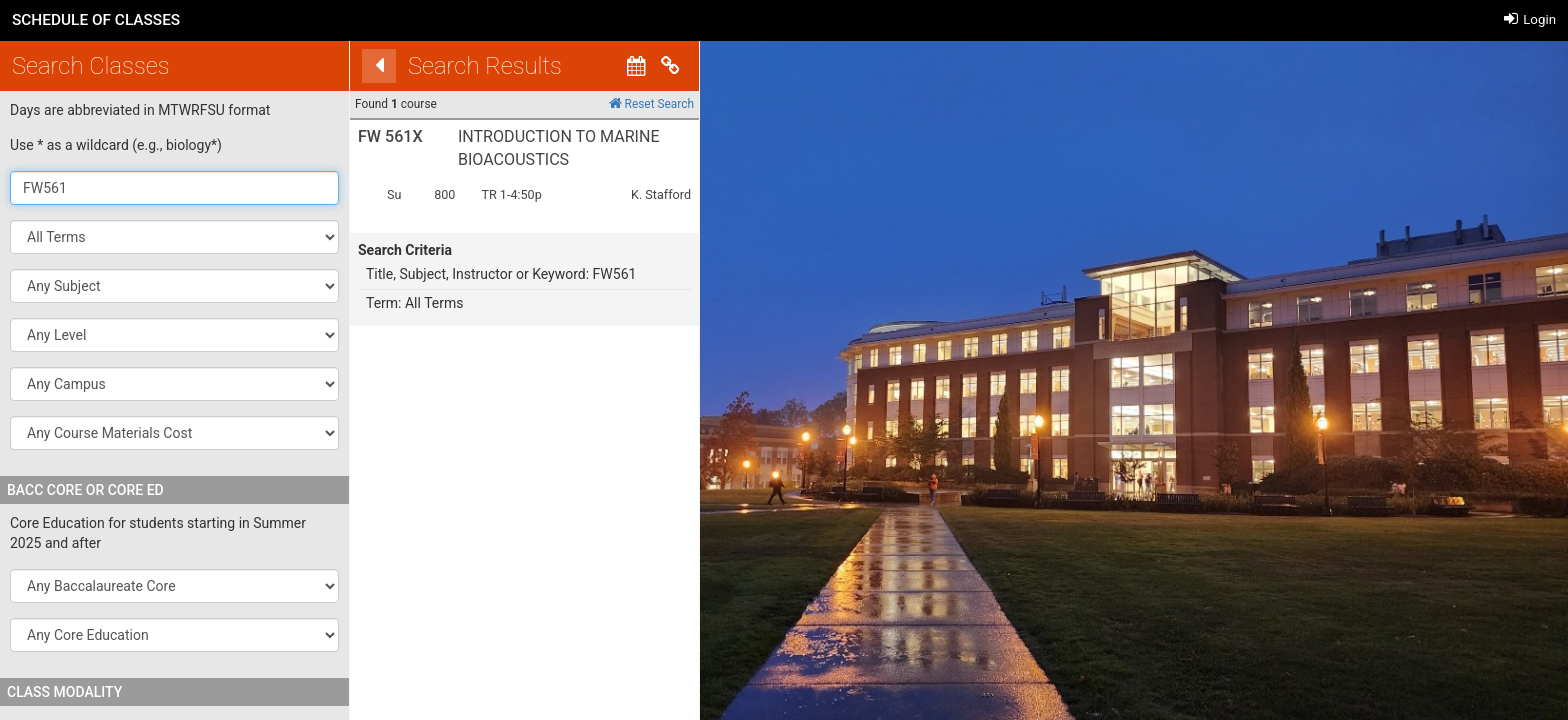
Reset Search (624, 103)
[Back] (353, 66)
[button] (174, 286)
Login (1530, 19)
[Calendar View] (610, 66)
